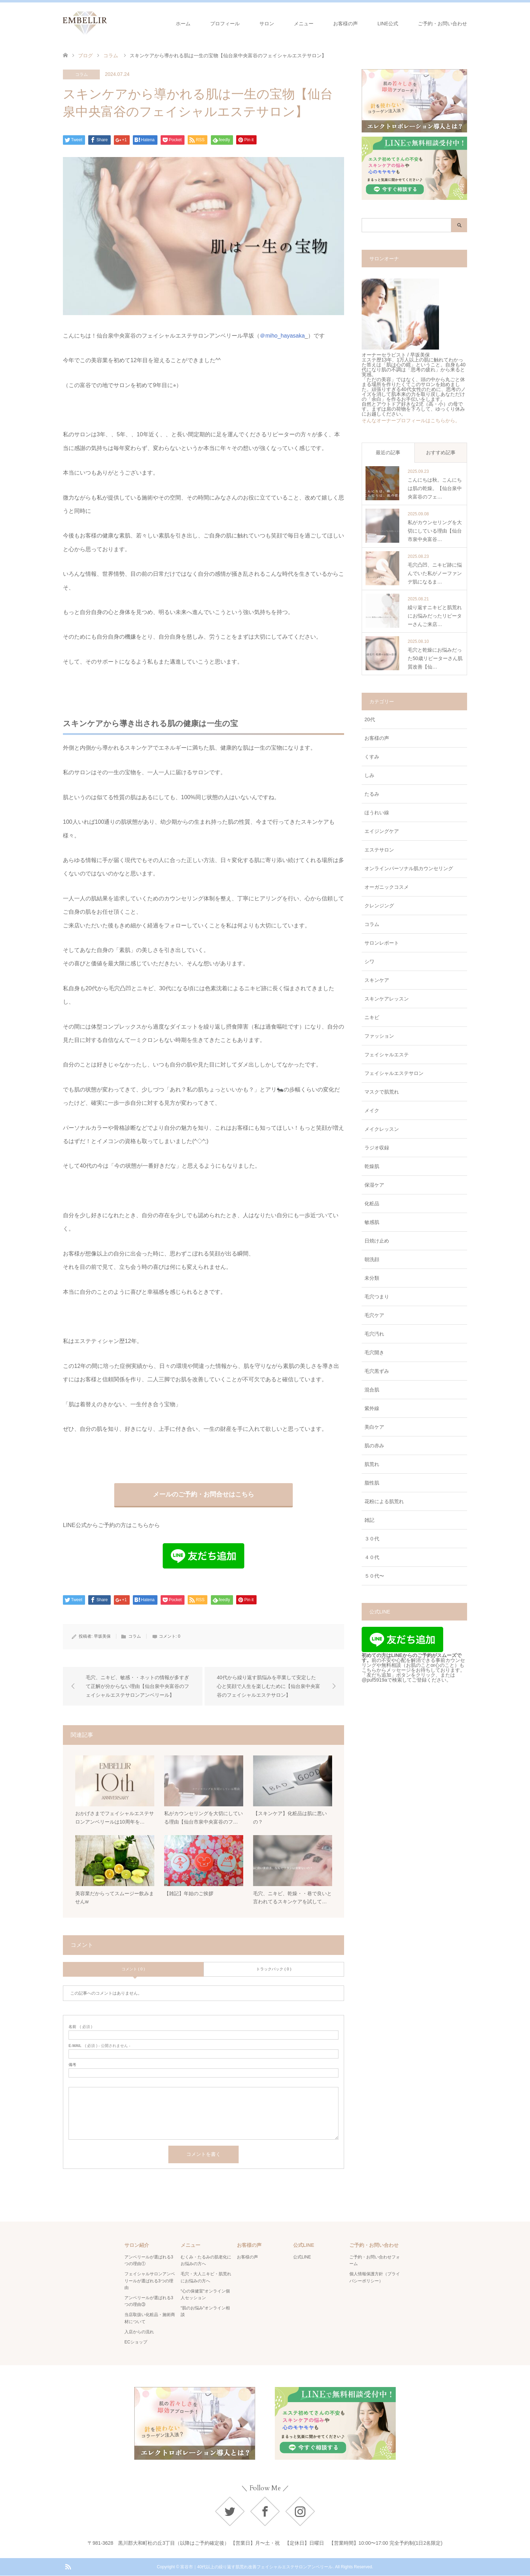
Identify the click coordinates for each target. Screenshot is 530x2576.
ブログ (85, 55)
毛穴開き (374, 1352)
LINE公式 (387, 23)
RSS (68, 2566)
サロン (266, 23)
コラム (81, 74)
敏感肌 (371, 1222)
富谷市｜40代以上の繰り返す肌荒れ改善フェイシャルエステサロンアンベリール (256, 2567)
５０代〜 (374, 1576)
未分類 (371, 1278)
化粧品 (371, 1203)
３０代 (371, 1538)
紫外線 (371, 1408)
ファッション (379, 1036)
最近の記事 (388, 452)
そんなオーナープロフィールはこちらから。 (411, 420)
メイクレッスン (381, 1129)
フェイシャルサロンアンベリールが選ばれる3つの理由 (149, 2281)
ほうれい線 (376, 812)
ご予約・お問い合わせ (442, 23)
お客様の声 (345, 23)
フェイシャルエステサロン (394, 1073)
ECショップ (135, 2342)
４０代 (371, 1557)
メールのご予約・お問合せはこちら (203, 1494)
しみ (369, 775)
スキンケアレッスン (386, 999)
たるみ (371, 794)
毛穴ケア (374, 1315)
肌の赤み (374, 1445)
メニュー (304, 23)
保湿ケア (374, 1185)
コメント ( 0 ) (133, 1969)
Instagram (300, 2511)
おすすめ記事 (440, 452)
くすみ (371, 756)
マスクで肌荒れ (381, 1092)
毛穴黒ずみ (376, 1371)
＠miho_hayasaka (282, 336)
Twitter (230, 2511)
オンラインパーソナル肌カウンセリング (408, 868)
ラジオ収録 (376, 1147)
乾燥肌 (371, 1166)
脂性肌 (371, 1483)
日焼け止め (376, 1241)
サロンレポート (381, 943)
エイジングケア (381, 831)
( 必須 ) (80, 2027)
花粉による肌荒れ (384, 1501)
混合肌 (371, 1390)
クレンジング (379, 905)
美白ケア (374, 1427)
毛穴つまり (376, 1296)
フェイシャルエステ (386, 1054)
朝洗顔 (371, 1259)
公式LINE (302, 2257)
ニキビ (371, 1017)
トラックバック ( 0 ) (273, 1969)
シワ (369, 961)
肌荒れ (371, 1464)
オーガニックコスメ (386, 887)
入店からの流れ (139, 2332)
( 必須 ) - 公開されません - (99, 2046)
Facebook (265, 2511)
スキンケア (376, 980)
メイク (371, 1110)
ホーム (183, 23)
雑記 (369, 1520)
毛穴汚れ (374, 1334)
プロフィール (225, 23)
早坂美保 (102, 1636)
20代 (369, 719)
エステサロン (379, 850)
